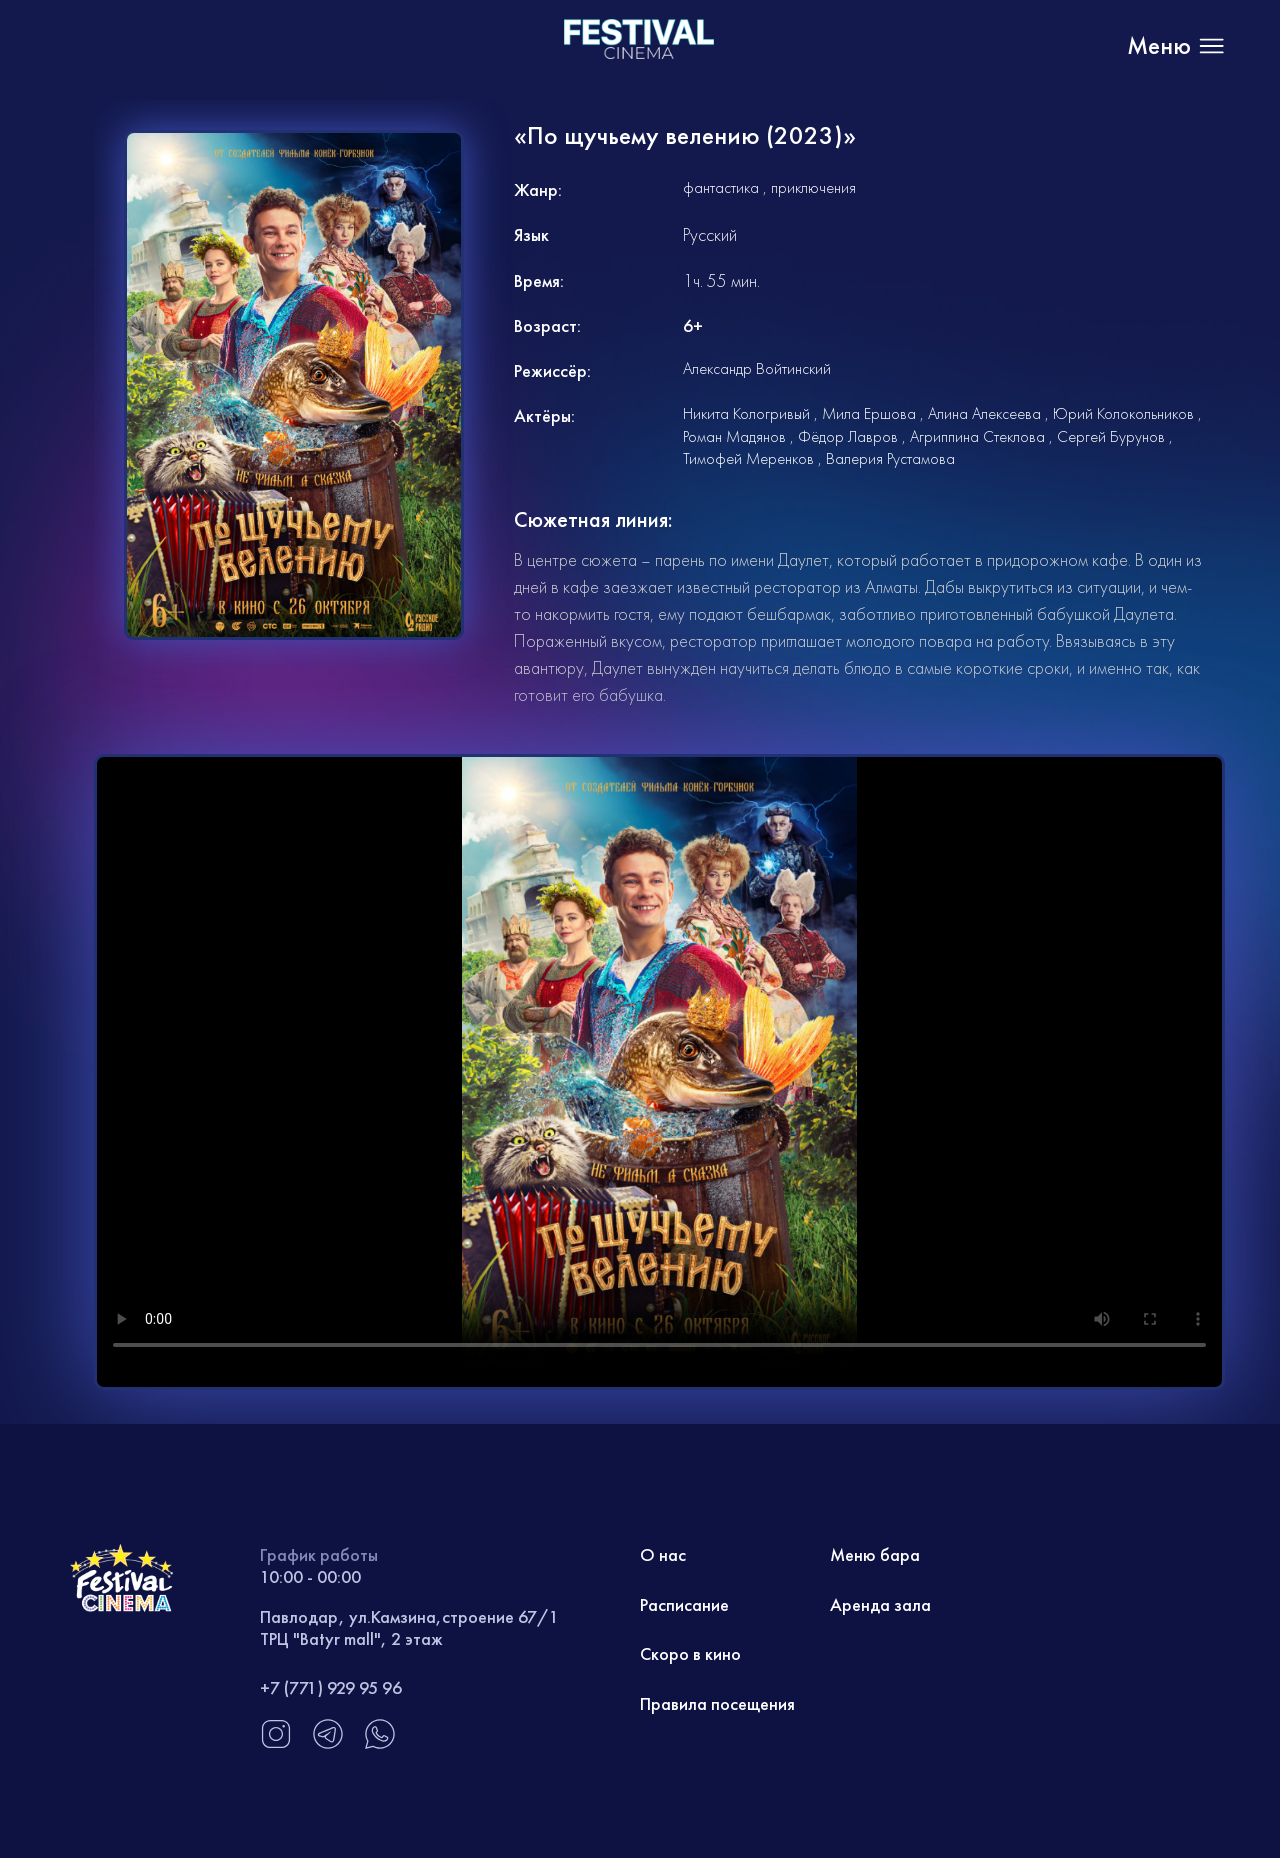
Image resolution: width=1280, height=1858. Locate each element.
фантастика (721, 187)
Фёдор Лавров (848, 436)
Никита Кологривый (746, 413)
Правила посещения (717, 1703)
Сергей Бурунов (1111, 436)
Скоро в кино (690, 1653)
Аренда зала (880, 1604)
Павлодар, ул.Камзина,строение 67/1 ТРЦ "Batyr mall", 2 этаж (409, 1627)
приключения (813, 187)
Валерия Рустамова (890, 458)
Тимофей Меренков (748, 458)
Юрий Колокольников (1123, 413)
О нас (663, 1554)
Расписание (684, 1604)
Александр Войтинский (757, 368)
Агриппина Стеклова (977, 436)
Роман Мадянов (734, 436)
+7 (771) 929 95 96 (331, 1687)
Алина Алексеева (984, 413)
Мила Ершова (869, 413)
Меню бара (875, 1554)
